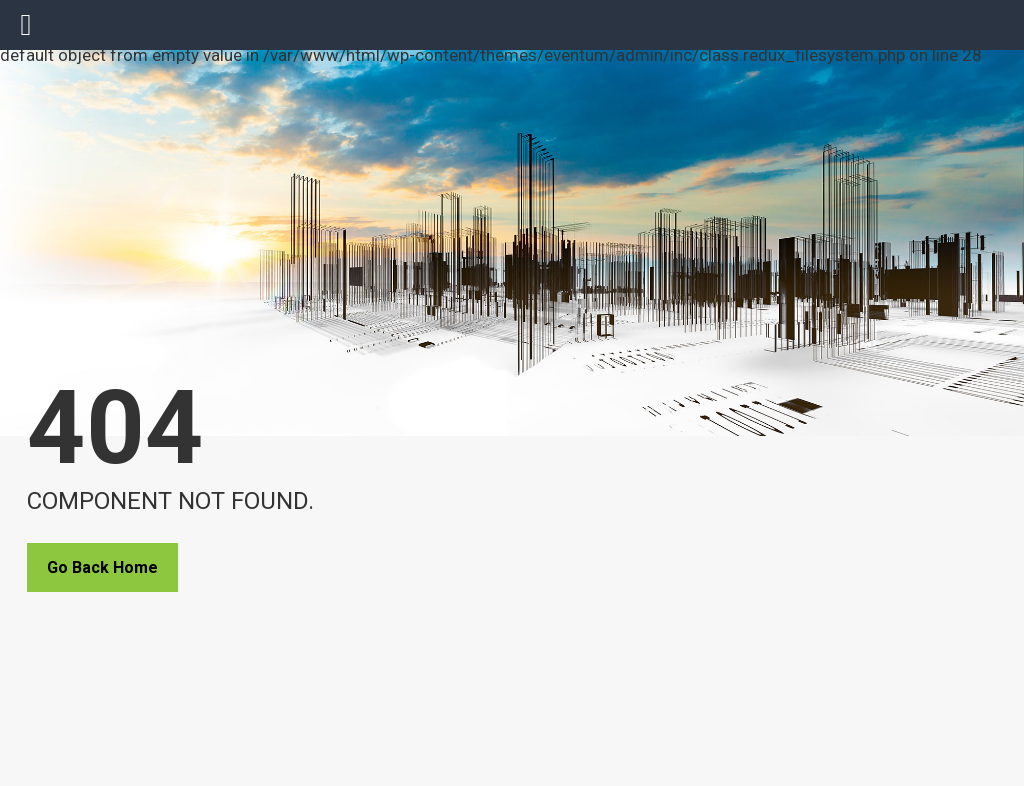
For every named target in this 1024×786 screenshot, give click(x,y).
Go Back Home (102, 567)
